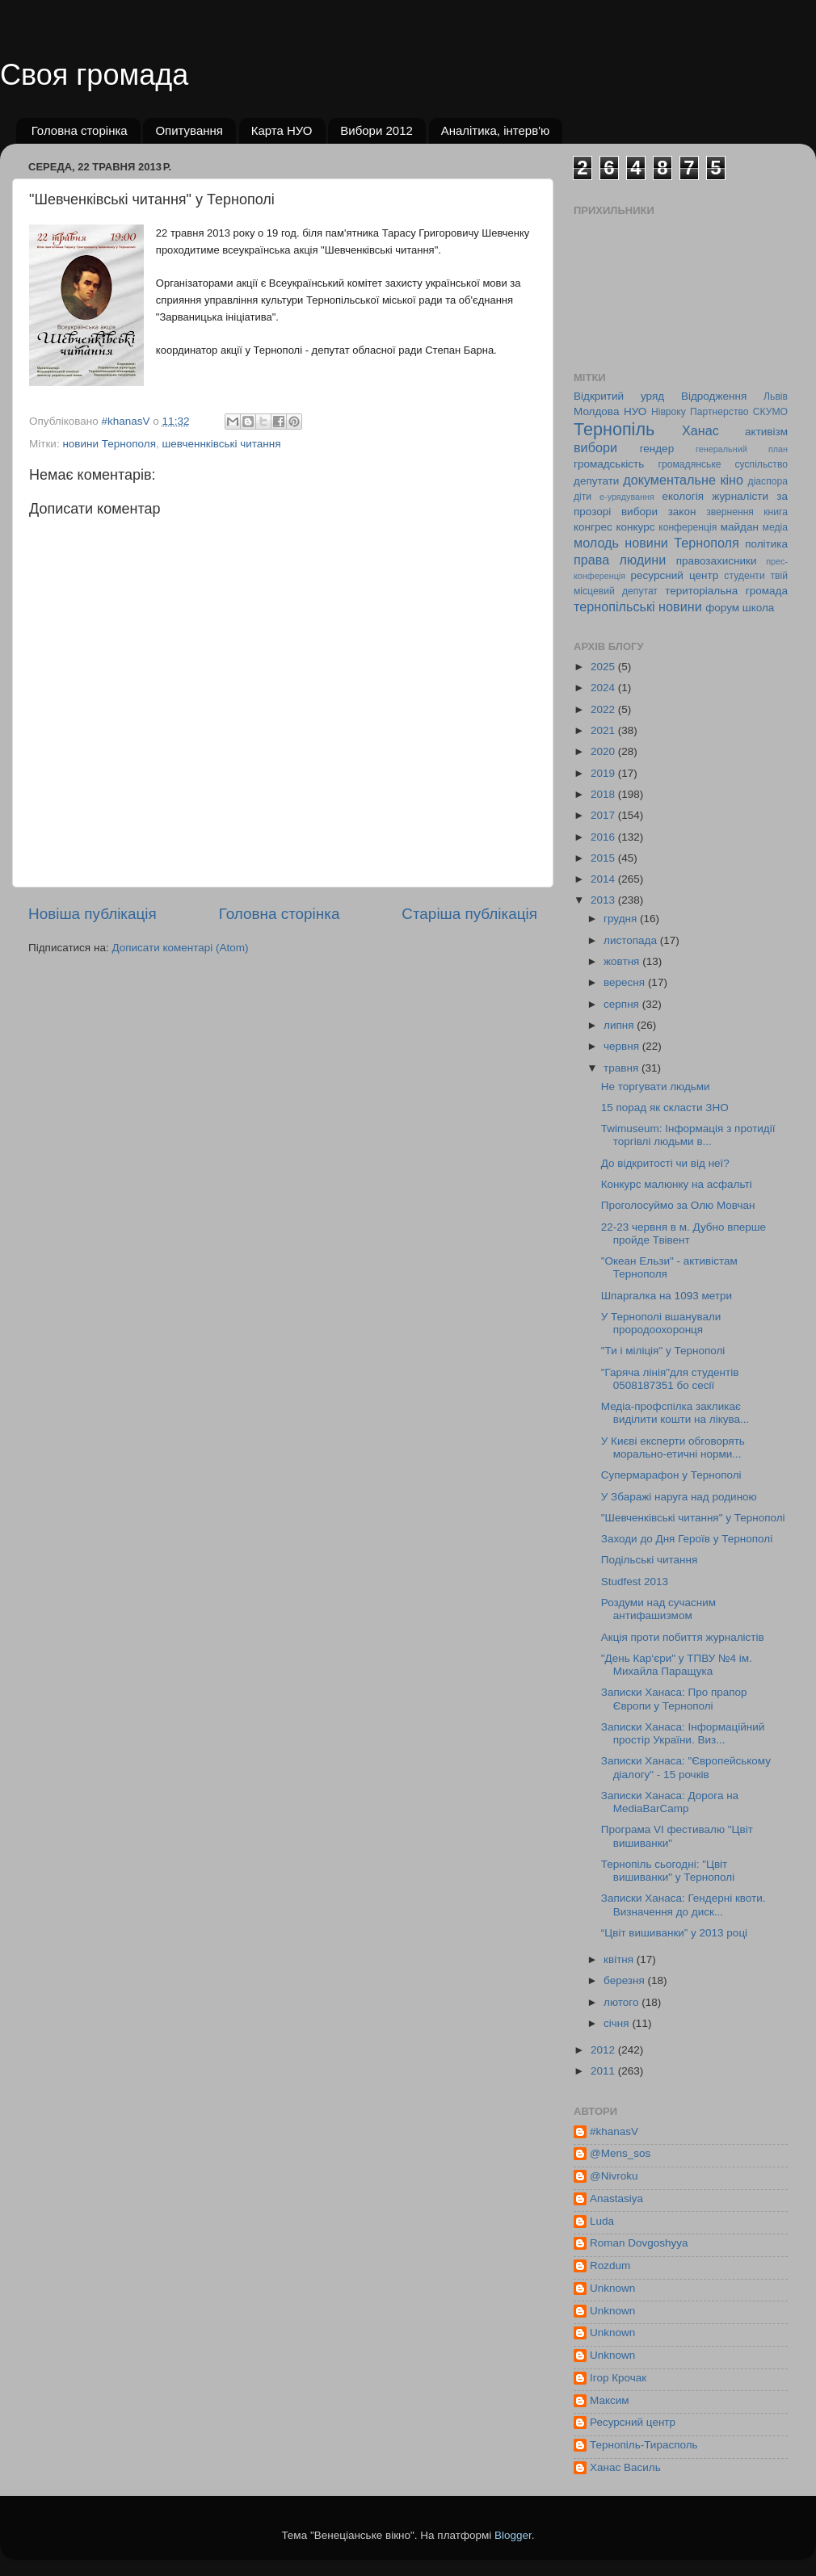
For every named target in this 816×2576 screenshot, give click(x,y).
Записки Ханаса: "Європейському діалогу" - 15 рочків (686, 1767)
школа (758, 608)
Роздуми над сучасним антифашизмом (658, 1609)
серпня (623, 1004)
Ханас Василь (625, 2467)
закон (682, 512)
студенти (744, 575)
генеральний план (742, 449)
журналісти (740, 496)
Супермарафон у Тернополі (671, 1475)
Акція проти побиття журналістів (682, 1637)
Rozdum (610, 2265)
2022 (604, 709)
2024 (604, 688)
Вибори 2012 (376, 130)
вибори (595, 447)
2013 (604, 900)
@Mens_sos (620, 2153)
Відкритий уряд (619, 396)
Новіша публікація (92, 913)
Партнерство (719, 411)
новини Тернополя (109, 444)
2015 (604, 858)
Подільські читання (649, 1560)
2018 (604, 794)
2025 (604, 667)
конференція (687, 527)
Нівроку (668, 411)
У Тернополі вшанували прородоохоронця (661, 1323)
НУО (635, 411)
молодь (596, 542)
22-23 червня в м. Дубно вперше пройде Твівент (683, 1233)
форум (722, 608)
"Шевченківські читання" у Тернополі (693, 1518)
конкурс (635, 527)
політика (766, 544)
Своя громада (94, 74)
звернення (730, 512)
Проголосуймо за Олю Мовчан (678, 1205)
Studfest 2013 (634, 1581)
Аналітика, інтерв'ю (495, 130)
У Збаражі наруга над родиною (679, 1497)
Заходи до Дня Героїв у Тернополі (686, 1539)
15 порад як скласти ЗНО (665, 1107)
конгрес (593, 527)
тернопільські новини (638, 606)
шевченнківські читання (221, 444)
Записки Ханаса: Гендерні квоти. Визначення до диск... (683, 1904)
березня (626, 1980)
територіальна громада (726, 591)
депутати (596, 481)
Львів (775, 396)
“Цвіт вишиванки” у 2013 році (674, 1933)
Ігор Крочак (618, 2378)
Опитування (189, 130)
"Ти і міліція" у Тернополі (663, 1351)
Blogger (513, 2535)
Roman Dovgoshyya (639, 2243)
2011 (604, 2071)
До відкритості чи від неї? (665, 1163)
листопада (632, 940)
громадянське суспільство (723, 464)
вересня (626, 982)
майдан (740, 527)
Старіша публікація (469, 913)
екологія (683, 496)
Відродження (714, 396)
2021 (604, 730)
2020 (604, 751)
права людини (620, 559)
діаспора (768, 481)
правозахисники (716, 561)
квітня (620, 1959)
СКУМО (770, 411)
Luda (602, 2221)
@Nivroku (613, 2176)
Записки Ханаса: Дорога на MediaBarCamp (669, 1802)
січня (618, 2023)
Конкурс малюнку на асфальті (676, 1184)
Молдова (596, 411)
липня (620, 1025)
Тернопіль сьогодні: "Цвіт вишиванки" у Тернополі (667, 1870)
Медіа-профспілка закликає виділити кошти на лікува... (675, 1412)
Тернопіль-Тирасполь (644, 2445)
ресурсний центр (675, 575)
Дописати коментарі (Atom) (179, 948)
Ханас (700, 430)
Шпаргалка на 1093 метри (666, 1296)
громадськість (609, 464)
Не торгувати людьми (655, 1086)
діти (582, 496)
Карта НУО (282, 130)
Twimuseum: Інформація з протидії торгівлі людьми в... (688, 1134)
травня (622, 1068)
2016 (604, 837)
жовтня (623, 961)
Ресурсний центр (632, 2422)
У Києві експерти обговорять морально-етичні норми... (673, 1447)
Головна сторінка (80, 130)
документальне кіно (683, 479)
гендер (657, 449)
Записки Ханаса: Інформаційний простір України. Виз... (683, 1733)
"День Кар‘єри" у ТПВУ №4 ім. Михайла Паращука (676, 1664)
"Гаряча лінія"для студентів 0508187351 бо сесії (670, 1378)
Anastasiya (616, 2198)
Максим (609, 2400)
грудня (622, 919)
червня (623, 1046)
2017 (604, 815)
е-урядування (626, 496)
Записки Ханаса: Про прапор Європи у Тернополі (674, 1698)
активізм (766, 432)
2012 (604, 2050)
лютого (622, 2002)
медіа (775, 527)
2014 (604, 879)
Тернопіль (614, 429)
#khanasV (614, 2131)
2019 (604, 773)
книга (775, 512)
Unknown (612, 2288)
